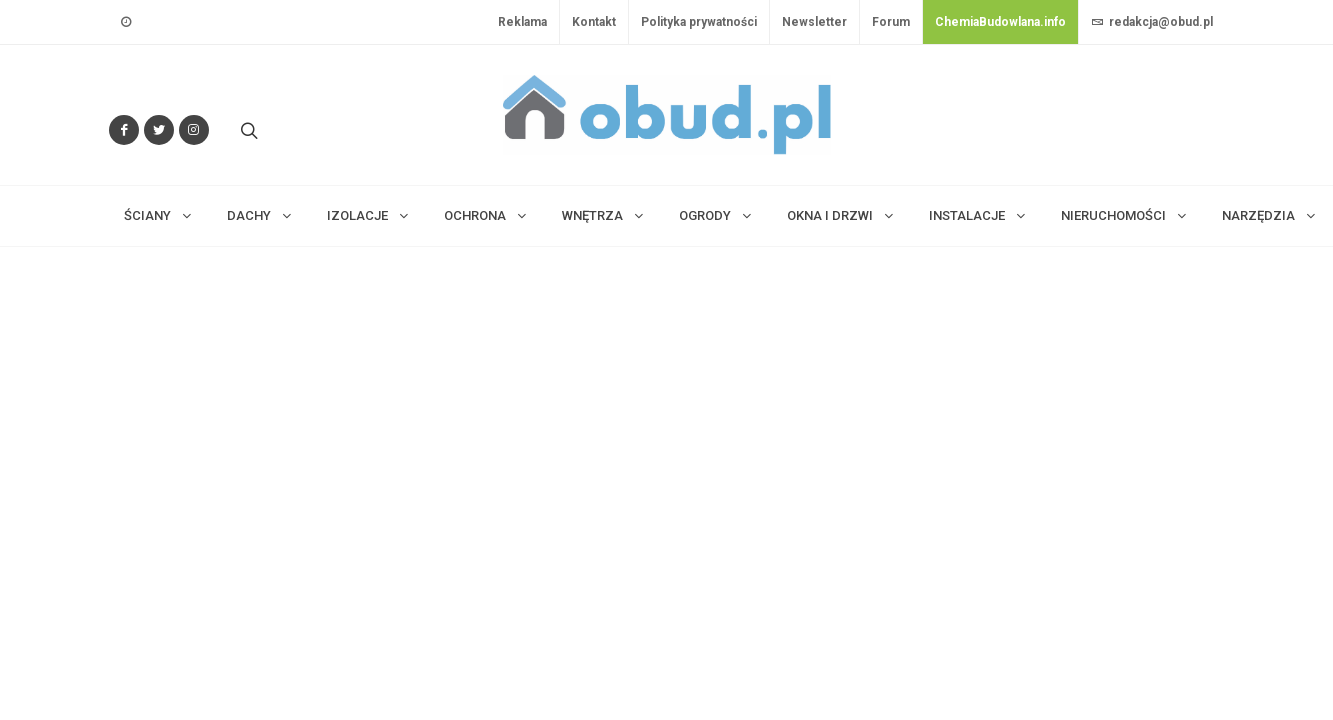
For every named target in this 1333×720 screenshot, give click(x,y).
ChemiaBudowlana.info (1000, 22)
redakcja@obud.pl (1152, 22)
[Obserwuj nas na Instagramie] (194, 130)
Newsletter (814, 22)
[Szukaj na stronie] (247, 130)
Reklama (522, 22)
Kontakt (594, 22)
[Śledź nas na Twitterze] (159, 130)
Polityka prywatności (699, 22)
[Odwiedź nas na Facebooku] (124, 130)
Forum (891, 22)
